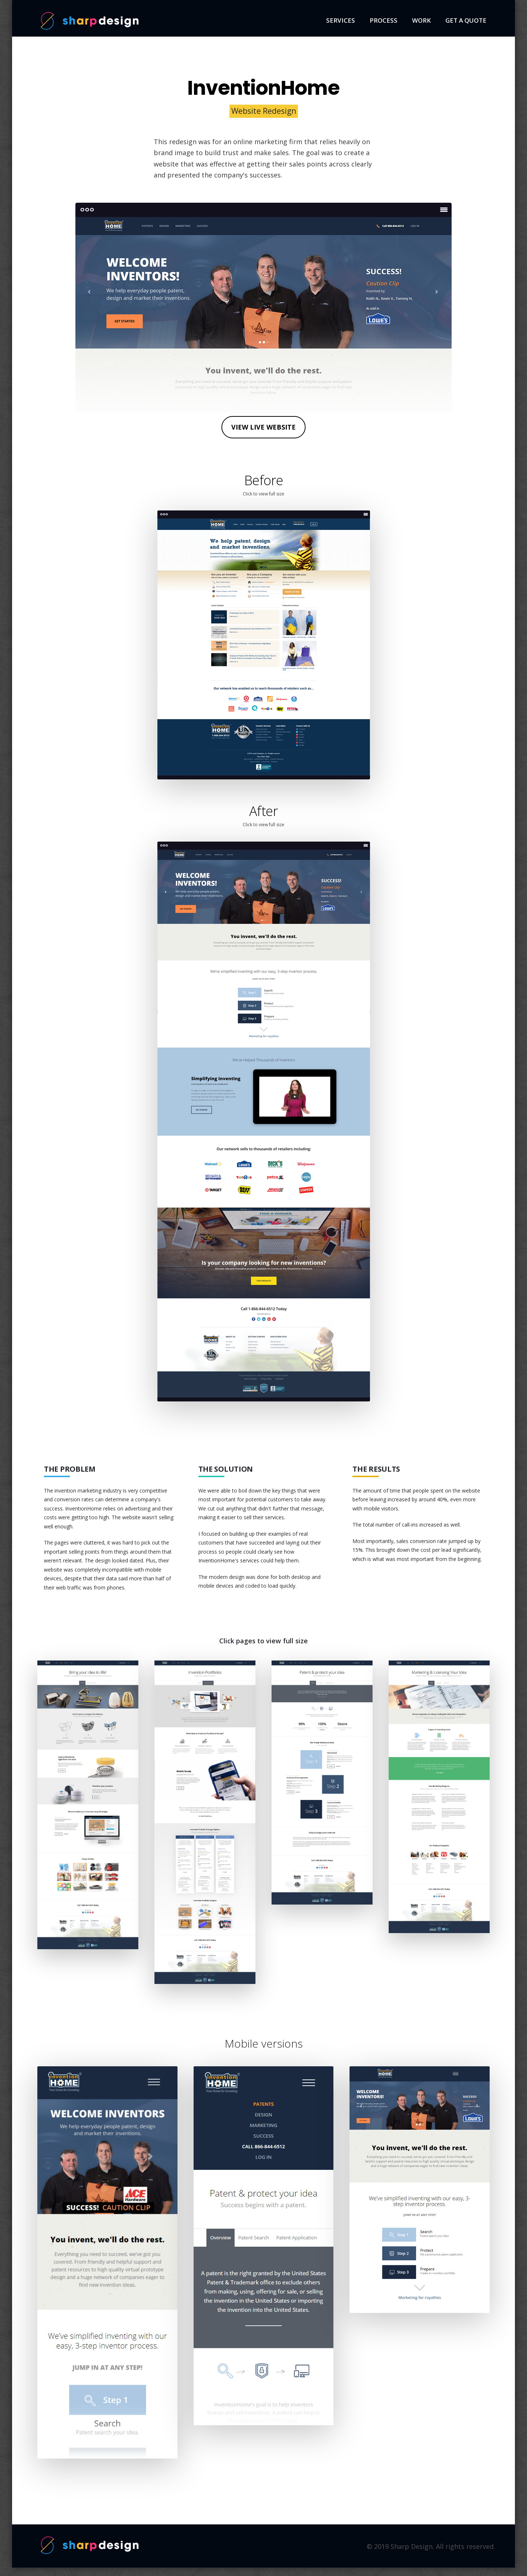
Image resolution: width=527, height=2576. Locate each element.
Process (383, 20)
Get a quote (465, 20)
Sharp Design (90, 21)
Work (421, 20)
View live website (263, 427)
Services (340, 20)
